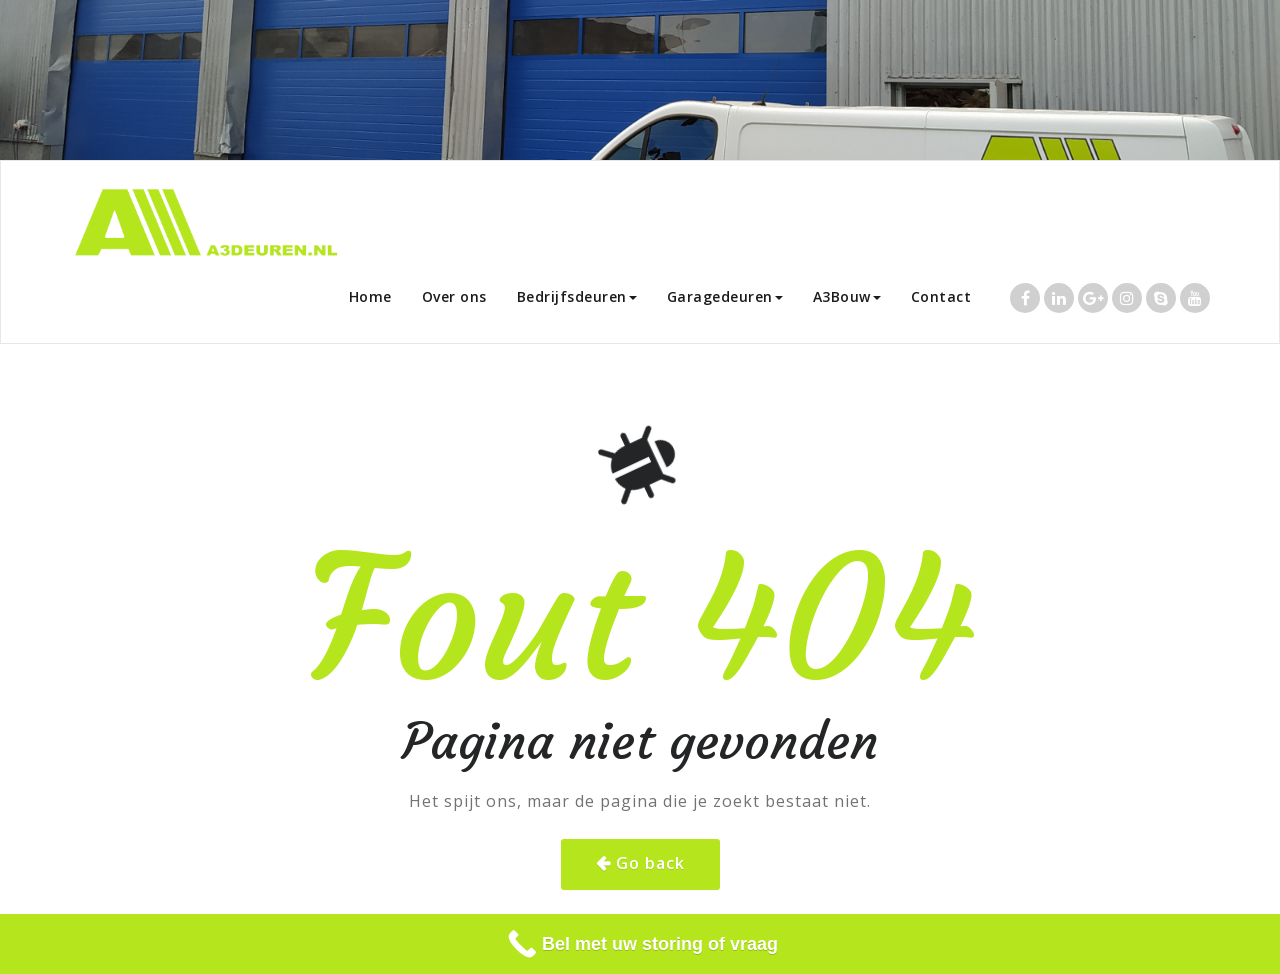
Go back (650, 863)
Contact (941, 296)
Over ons (454, 296)
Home (370, 296)
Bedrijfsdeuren (577, 296)
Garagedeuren (725, 296)
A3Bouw (847, 296)
